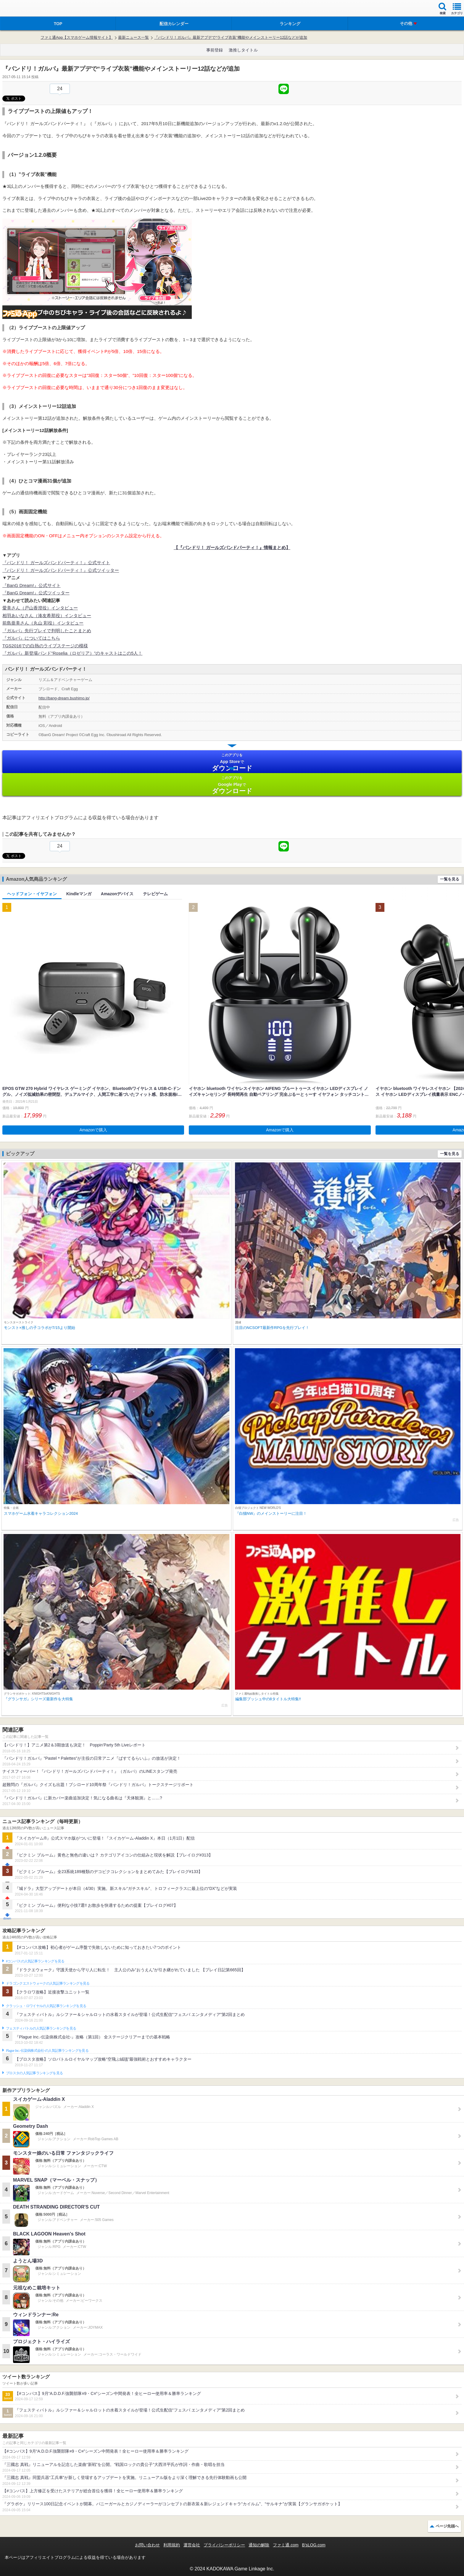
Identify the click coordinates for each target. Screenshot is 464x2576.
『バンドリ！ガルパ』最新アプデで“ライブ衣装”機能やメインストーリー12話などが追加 (230, 37)
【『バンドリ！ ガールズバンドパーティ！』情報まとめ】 (232, 547)
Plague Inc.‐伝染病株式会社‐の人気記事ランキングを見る (47, 2050)
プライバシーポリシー (224, 2545)
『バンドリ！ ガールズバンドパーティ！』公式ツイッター (60, 570)
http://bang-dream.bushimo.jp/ (64, 698)
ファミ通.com (285, 2545)
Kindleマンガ (78, 893)
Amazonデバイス (117, 893)
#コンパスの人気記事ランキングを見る (35, 1961)
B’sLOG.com (314, 2545)
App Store (232, 762)
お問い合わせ (147, 2545)
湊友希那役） (51, 615)
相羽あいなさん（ (20, 615)
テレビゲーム (155, 893)
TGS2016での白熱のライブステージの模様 (45, 645)
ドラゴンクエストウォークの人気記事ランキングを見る (48, 1983)
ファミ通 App (22, 9)
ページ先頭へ (447, 2526)
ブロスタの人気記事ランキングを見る (34, 2073)
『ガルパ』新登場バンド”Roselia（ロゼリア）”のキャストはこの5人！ (72, 653)
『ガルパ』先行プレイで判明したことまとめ (46, 630)
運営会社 (191, 2545)
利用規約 (171, 2545)
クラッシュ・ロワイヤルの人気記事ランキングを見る (46, 2006)
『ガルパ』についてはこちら (31, 638)
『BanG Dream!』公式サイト (31, 585)
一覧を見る (449, 879)
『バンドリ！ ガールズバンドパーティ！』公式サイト (56, 562)
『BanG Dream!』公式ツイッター (36, 592)
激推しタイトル (243, 50)
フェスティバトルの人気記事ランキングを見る (41, 2028)
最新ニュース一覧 (133, 37)
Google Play (232, 785)
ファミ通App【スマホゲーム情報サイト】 (77, 37)
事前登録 (214, 50)
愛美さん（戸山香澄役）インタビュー (40, 607)
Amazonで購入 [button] (93, 1129)
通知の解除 (259, 2545)
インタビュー (78, 615)
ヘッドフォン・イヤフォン (32, 893)
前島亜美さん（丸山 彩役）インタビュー (42, 622)
